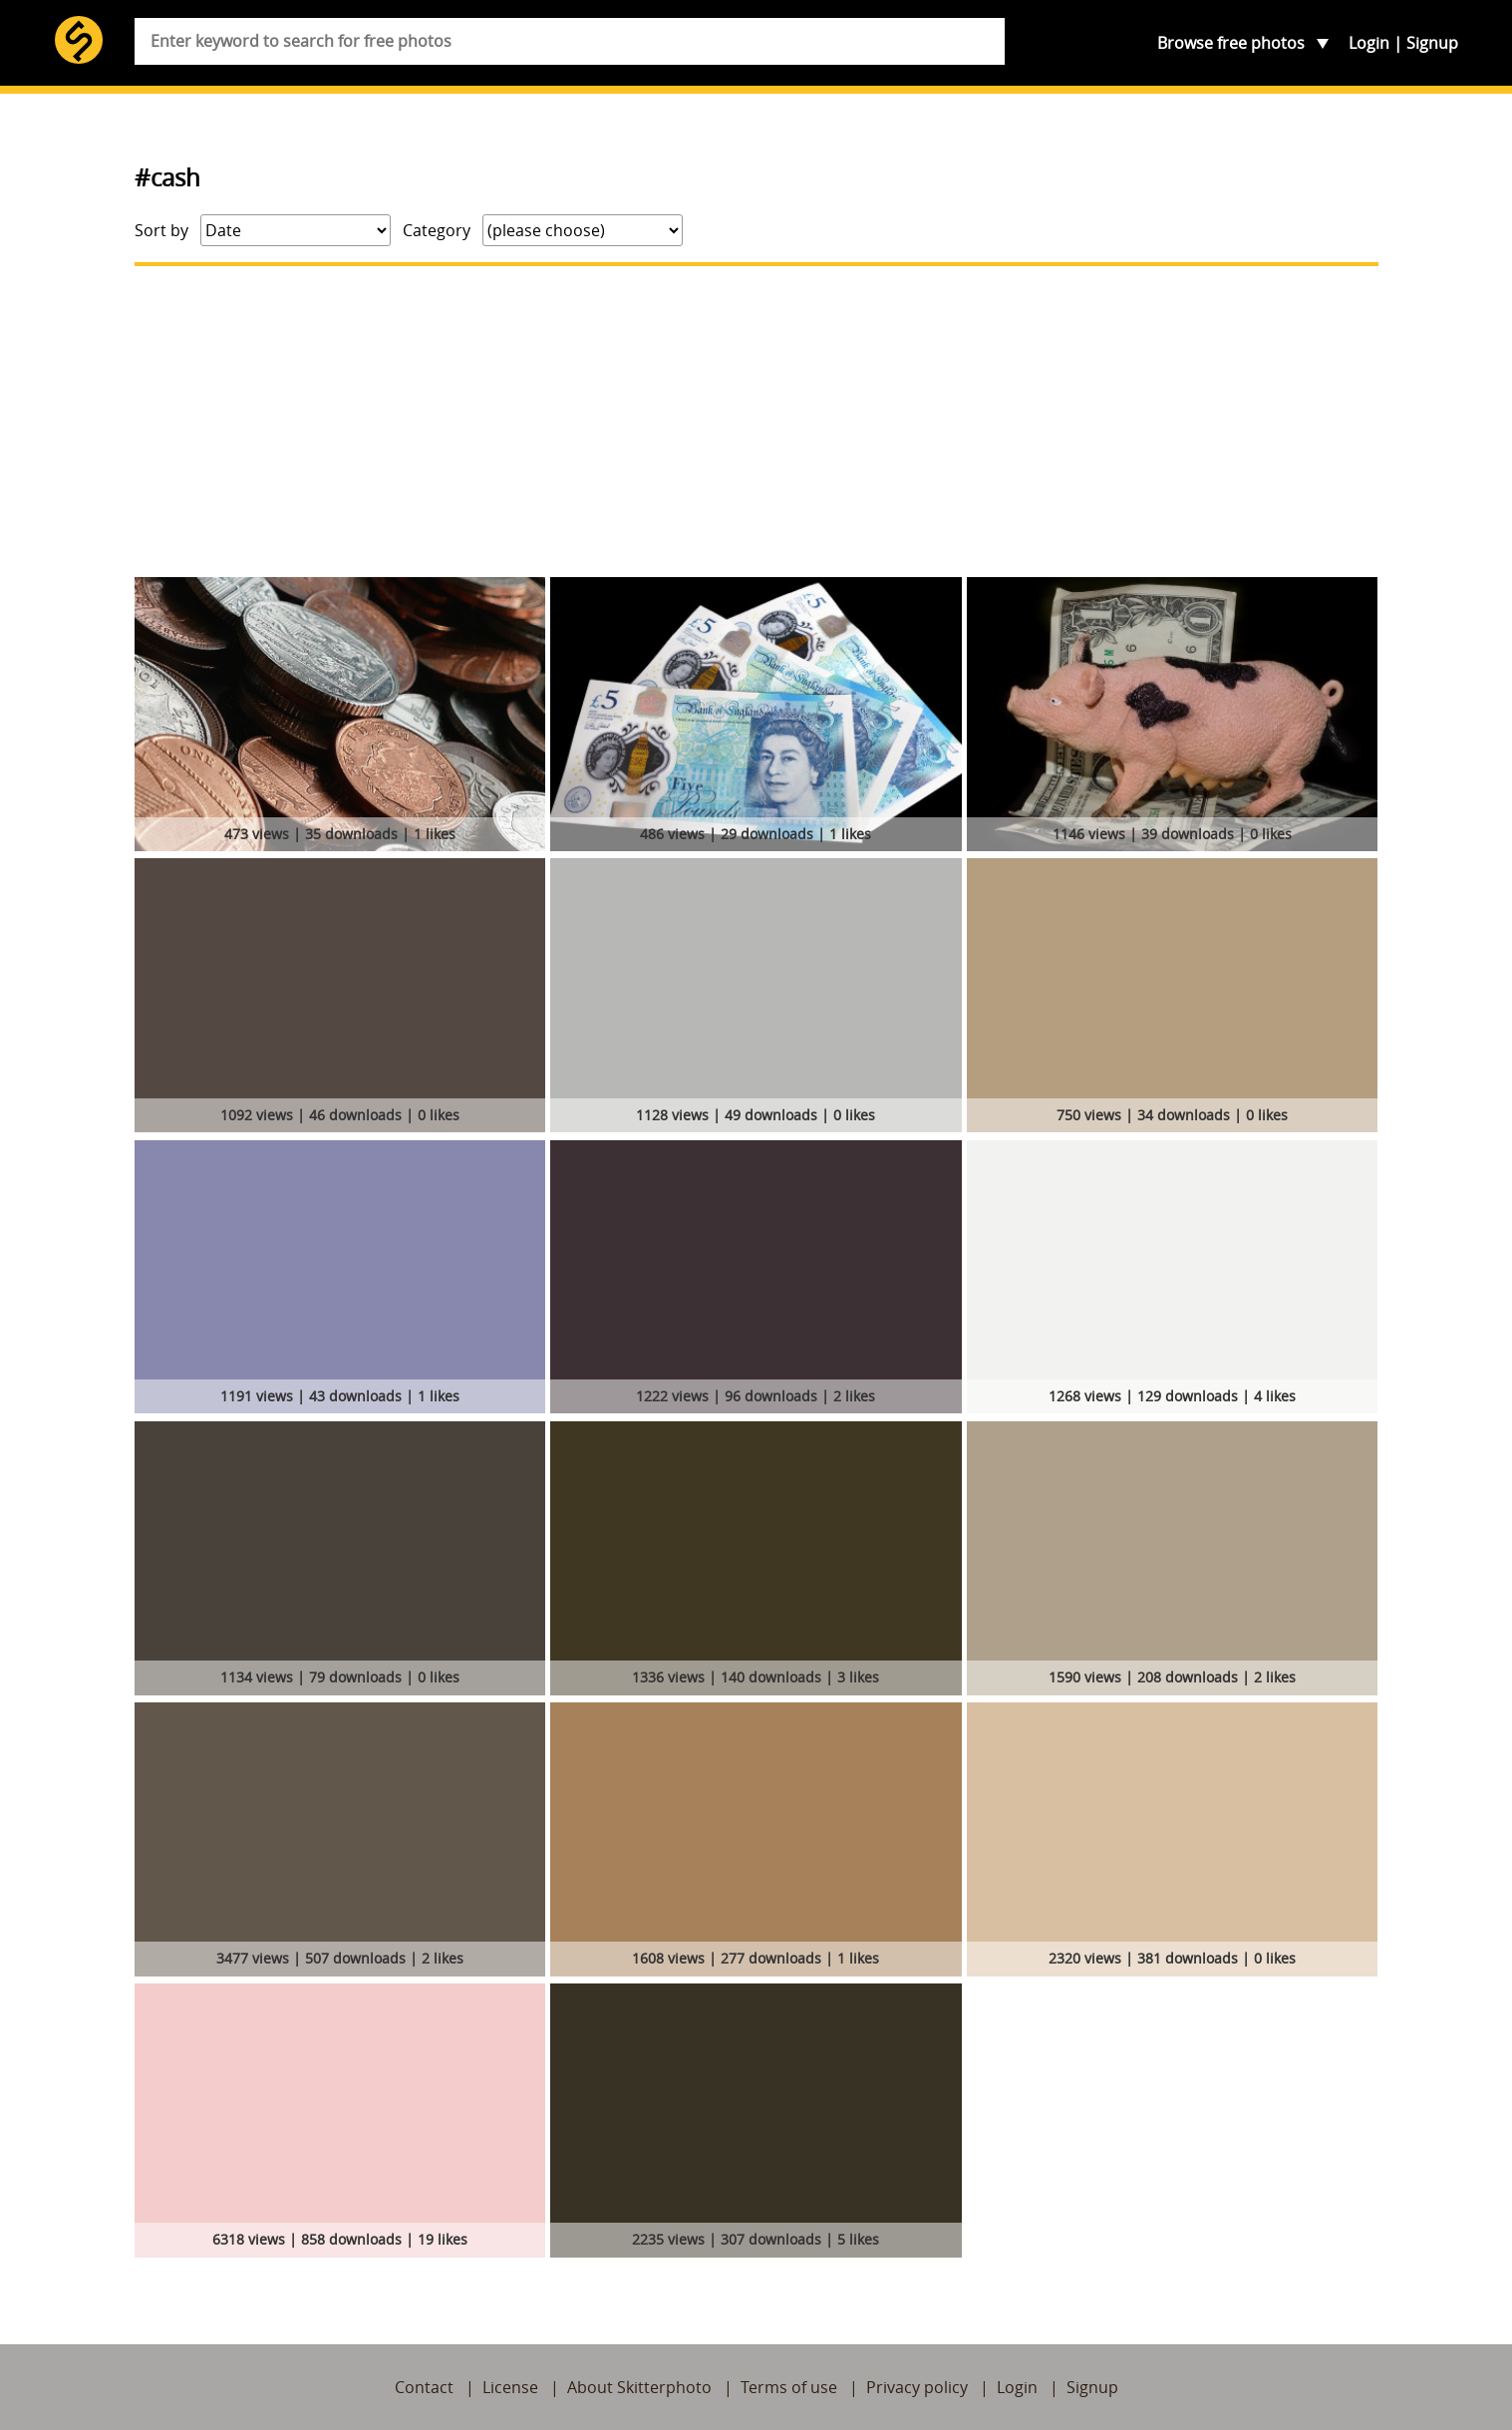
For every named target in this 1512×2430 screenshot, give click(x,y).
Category (436, 230)
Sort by (161, 230)
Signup (1432, 43)
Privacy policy (917, 2387)
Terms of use (789, 2387)
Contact (424, 2387)
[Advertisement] (756, 421)
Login (1369, 43)
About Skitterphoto (639, 2387)
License (510, 2387)
